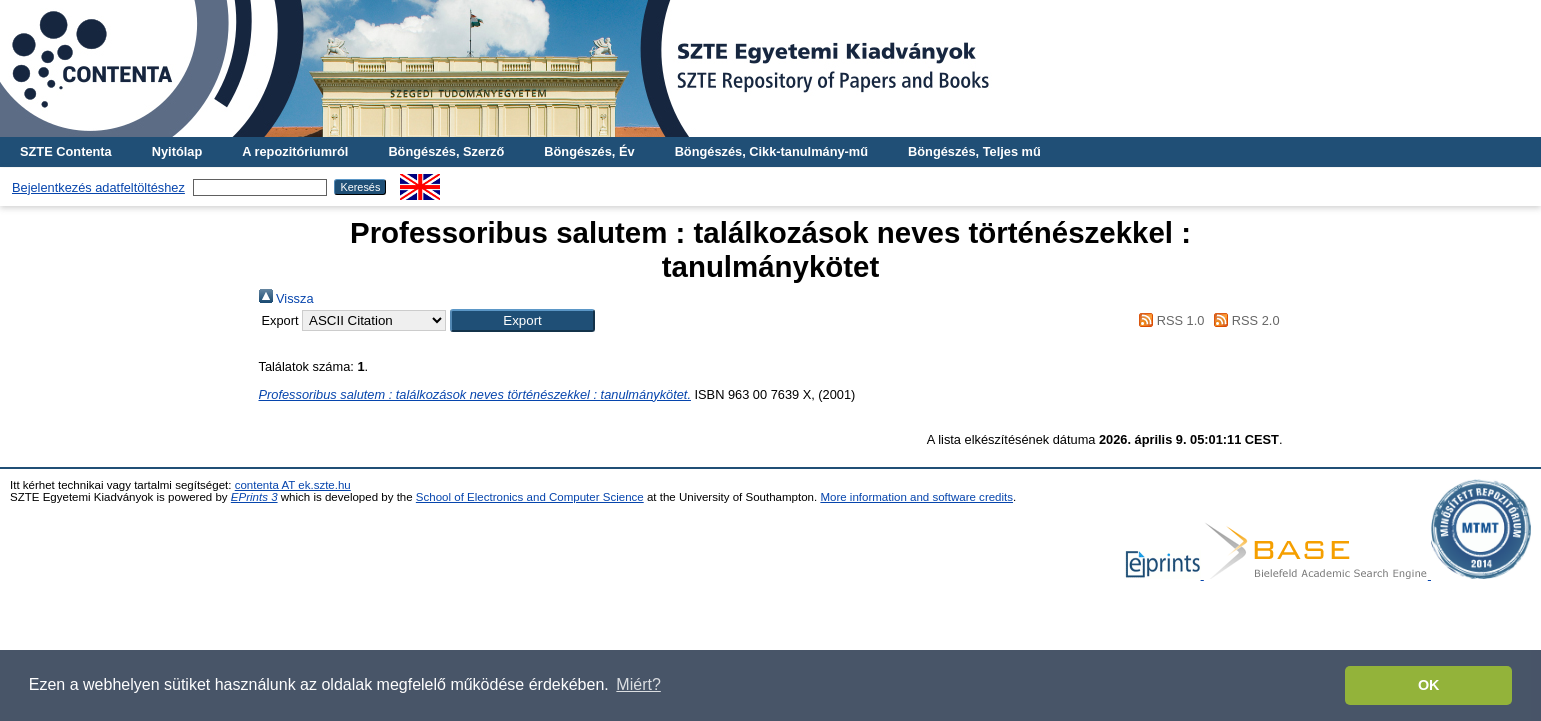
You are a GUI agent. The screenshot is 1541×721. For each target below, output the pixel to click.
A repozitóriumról (295, 151)
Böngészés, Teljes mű (974, 151)
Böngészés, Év (589, 151)
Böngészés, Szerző (446, 151)
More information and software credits (916, 497)
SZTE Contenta (66, 151)
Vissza (286, 298)
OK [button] (1429, 685)
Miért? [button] (638, 684)
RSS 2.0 (1244, 320)
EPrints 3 (254, 497)
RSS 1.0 (1169, 320)
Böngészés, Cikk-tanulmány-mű (771, 151)
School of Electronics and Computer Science (530, 497)
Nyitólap (177, 151)
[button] (522, 320)
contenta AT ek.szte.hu (293, 485)
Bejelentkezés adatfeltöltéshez (98, 187)
